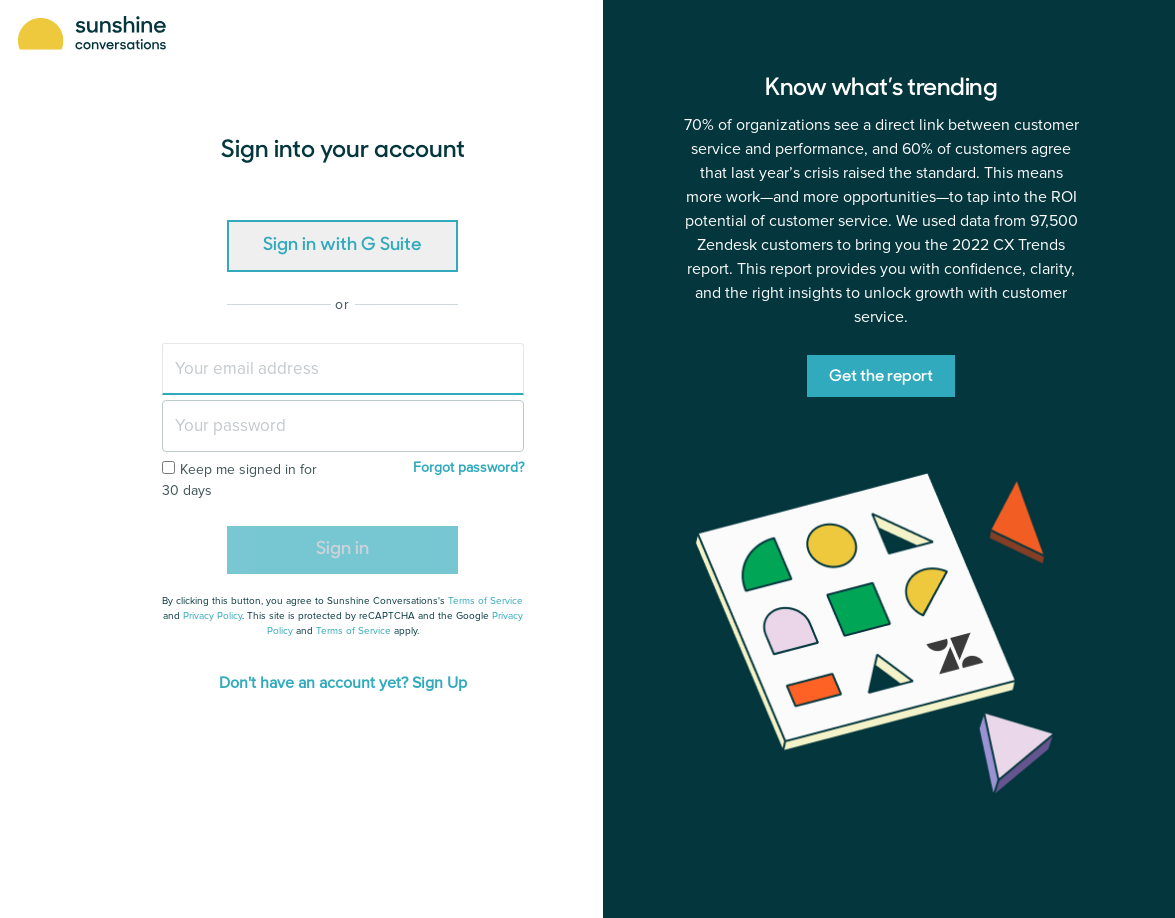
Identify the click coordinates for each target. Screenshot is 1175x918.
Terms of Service (485, 601)
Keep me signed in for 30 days (239, 480)
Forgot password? (468, 467)
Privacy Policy (212, 616)
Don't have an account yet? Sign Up (343, 683)
